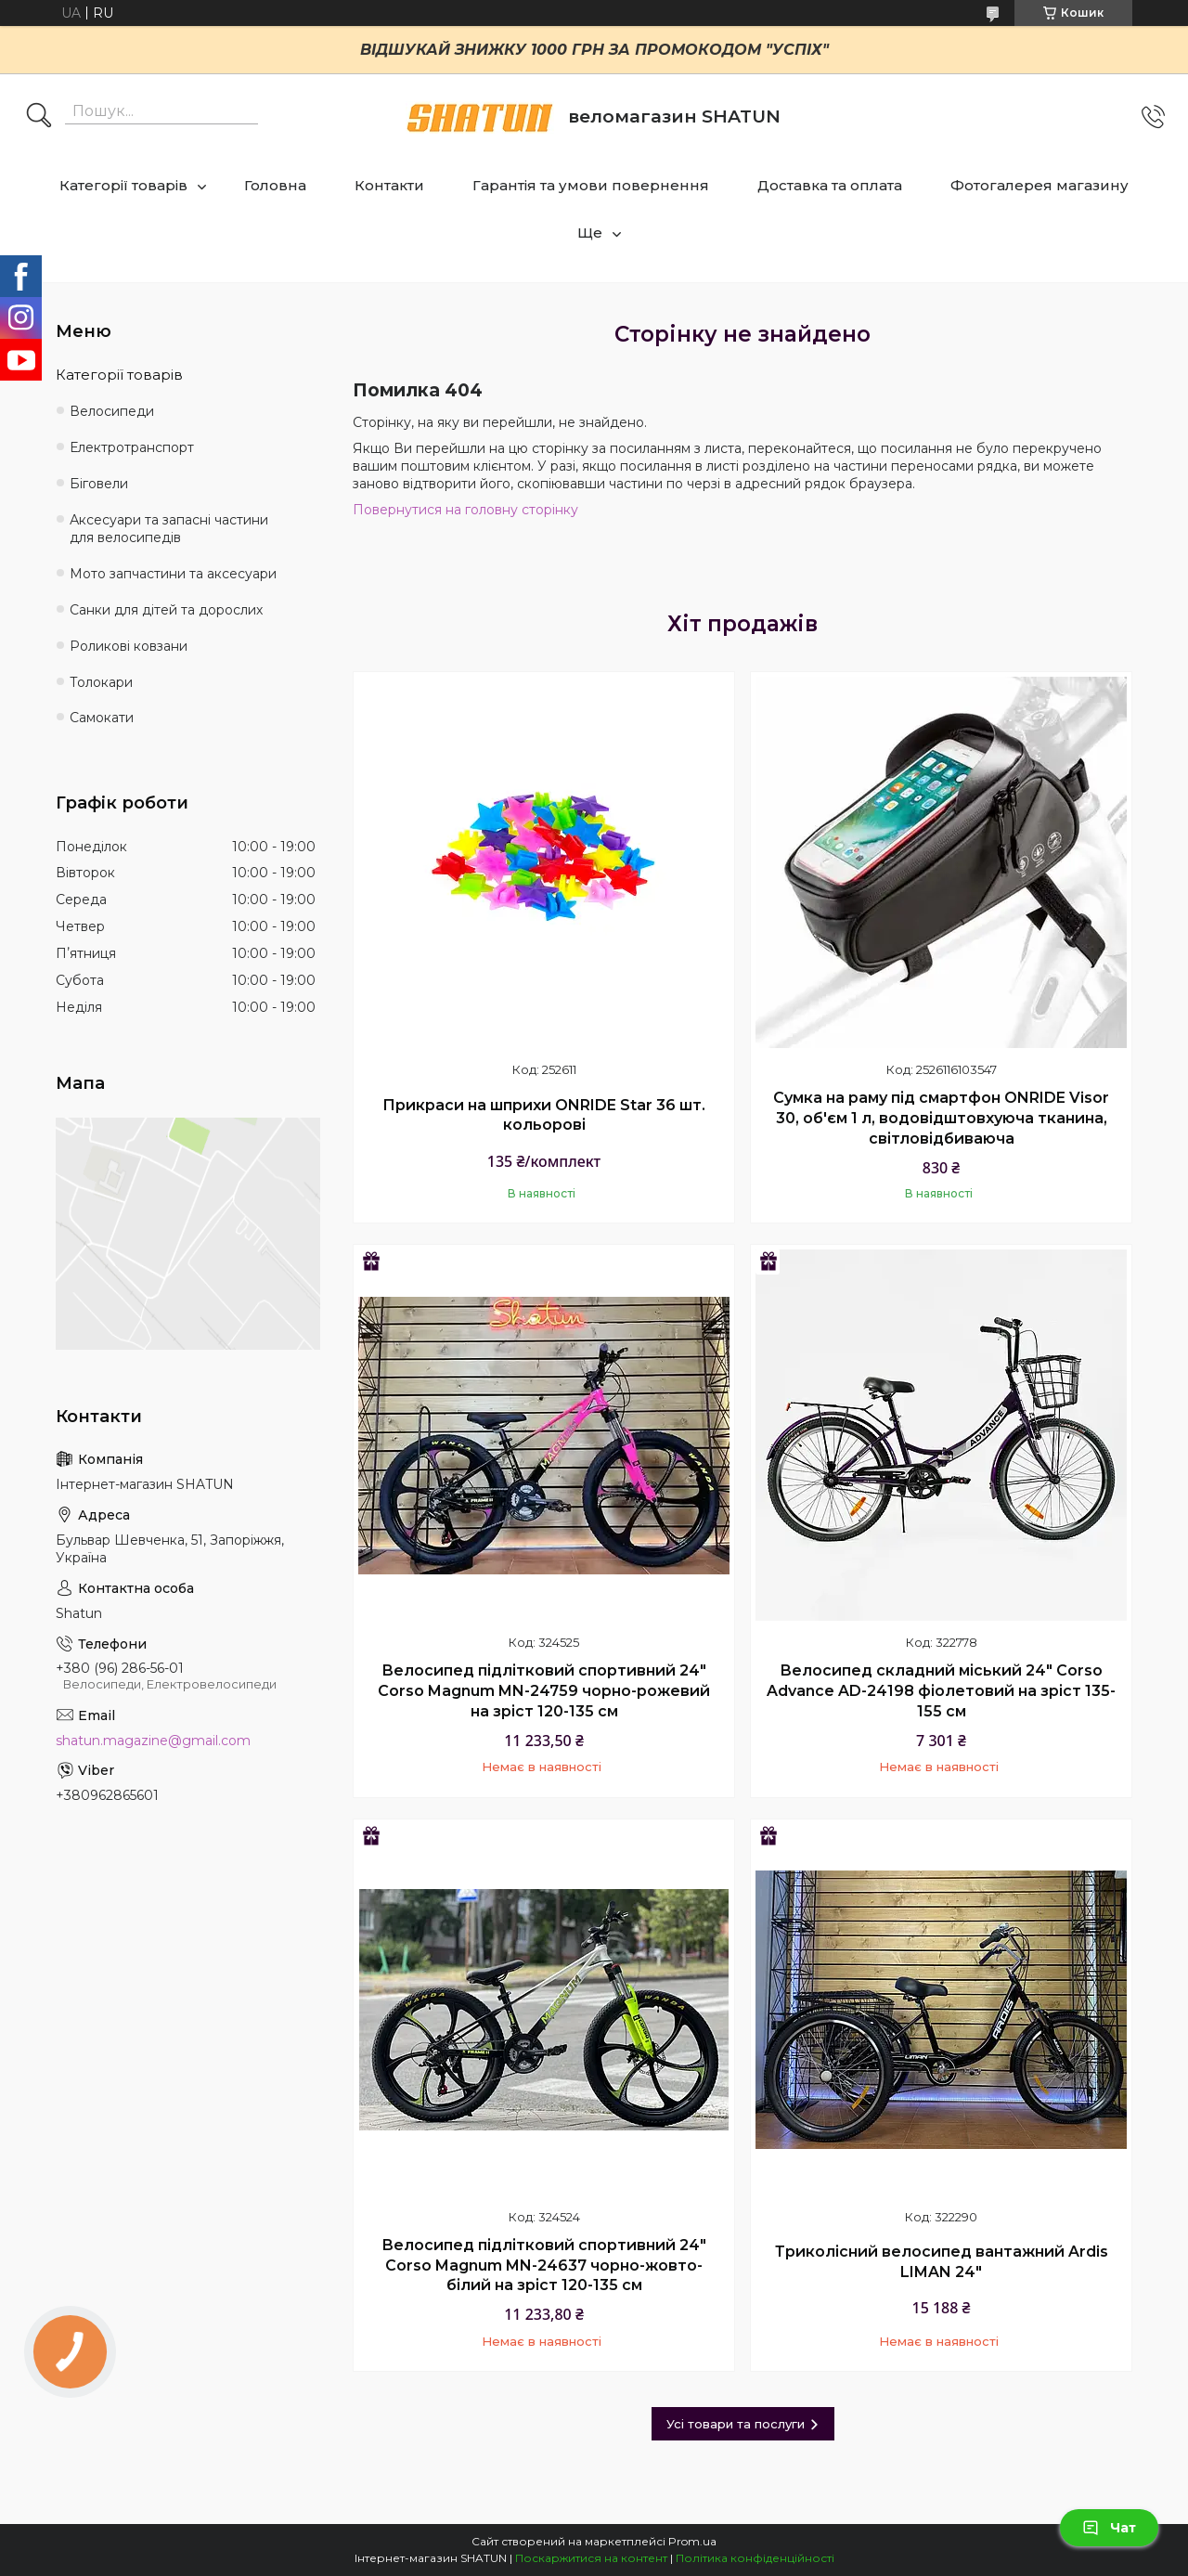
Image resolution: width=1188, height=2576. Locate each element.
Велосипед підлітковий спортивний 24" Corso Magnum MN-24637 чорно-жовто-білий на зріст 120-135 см (543, 2265)
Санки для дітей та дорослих (166, 610)
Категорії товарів (123, 185)
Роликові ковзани (128, 646)
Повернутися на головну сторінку (465, 509)
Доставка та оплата (829, 185)
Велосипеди (112, 411)
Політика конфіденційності (755, 2558)
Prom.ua (692, 2541)
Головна (275, 185)
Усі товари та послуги (735, 2423)
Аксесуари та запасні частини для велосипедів (169, 528)
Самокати (102, 717)
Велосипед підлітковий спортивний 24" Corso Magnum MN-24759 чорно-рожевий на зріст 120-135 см (544, 1690)
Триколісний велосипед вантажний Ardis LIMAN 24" (941, 2262)
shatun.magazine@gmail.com (153, 1740)
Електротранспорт (132, 447)
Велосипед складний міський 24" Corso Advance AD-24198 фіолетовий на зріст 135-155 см (941, 1690)
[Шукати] (39, 117)
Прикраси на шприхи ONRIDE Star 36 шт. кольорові (543, 1115)
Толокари (101, 682)
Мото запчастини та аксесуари (173, 573)
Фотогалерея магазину (1039, 185)
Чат (1109, 2527)
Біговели (99, 483)
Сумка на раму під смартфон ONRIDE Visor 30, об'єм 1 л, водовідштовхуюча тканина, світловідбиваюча (941, 1117)
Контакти (389, 185)
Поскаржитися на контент (591, 2558)
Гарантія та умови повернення (590, 185)
